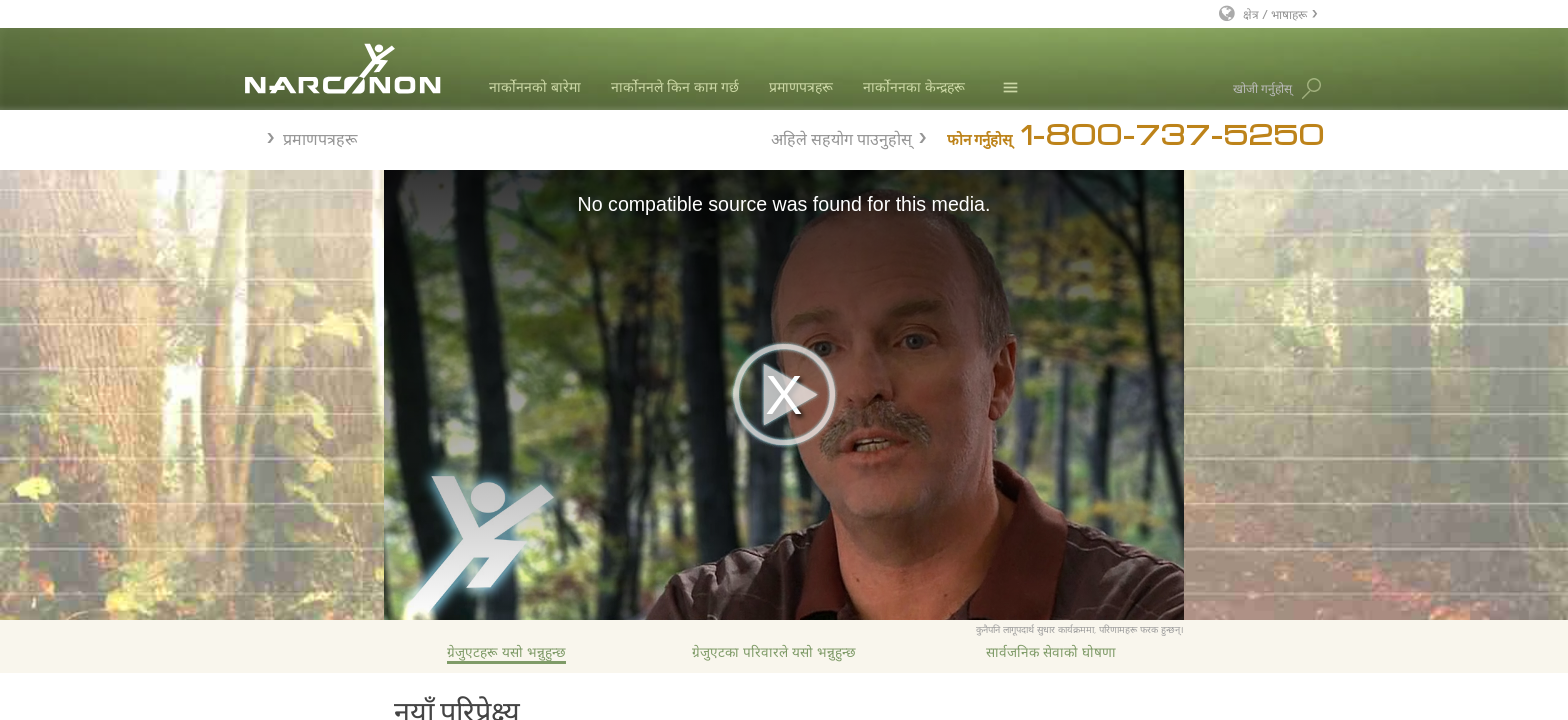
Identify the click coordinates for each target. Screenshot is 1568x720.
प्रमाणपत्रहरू (801, 86)
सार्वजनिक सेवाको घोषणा (1051, 651)
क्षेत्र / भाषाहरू (1275, 13)
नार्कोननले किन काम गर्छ (675, 86)
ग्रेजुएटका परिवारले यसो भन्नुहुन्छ (774, 651)
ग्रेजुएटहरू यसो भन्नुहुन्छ (506, 651)
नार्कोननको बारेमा (535, 86)
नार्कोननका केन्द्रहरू (914, 86)
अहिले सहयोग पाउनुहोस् (841, 136)
